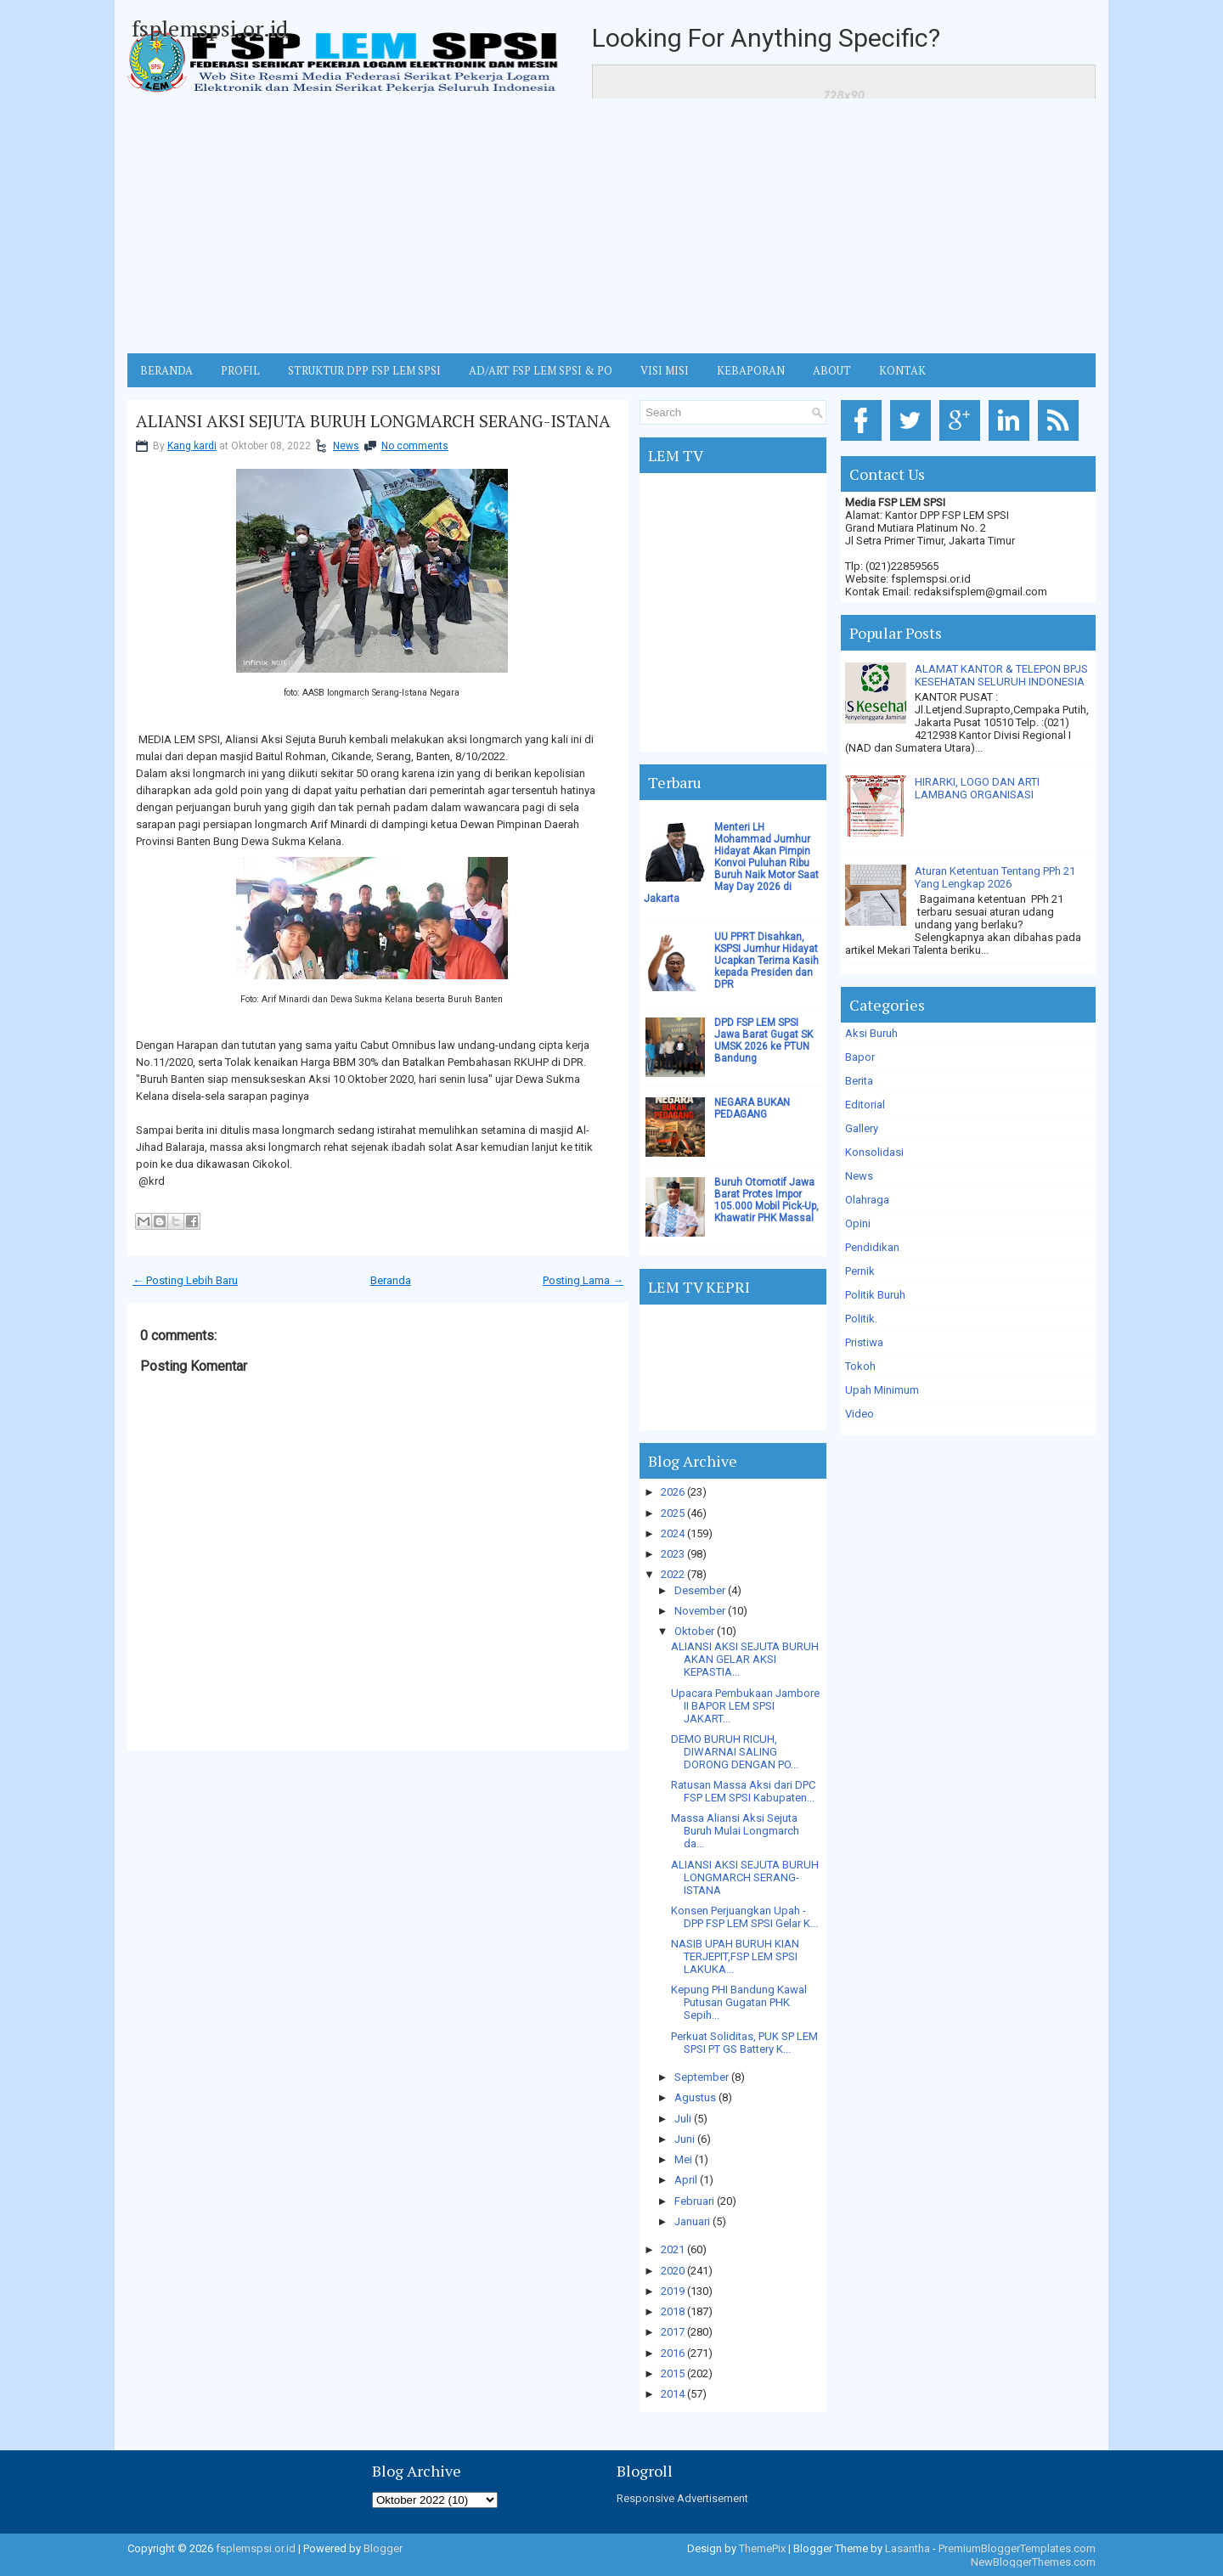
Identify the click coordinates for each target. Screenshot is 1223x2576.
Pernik (860, 1271)
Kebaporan (751, 370)
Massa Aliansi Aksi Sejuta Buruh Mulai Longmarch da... (735, 1831)
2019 (673, 2291)
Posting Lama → (583, 1280)
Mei (683, 2159)
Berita (859, 1080)
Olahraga (867, 1199)
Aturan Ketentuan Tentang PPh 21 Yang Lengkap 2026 (995, 877)
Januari (692, 2221)
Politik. (861, 1318)
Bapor (860, 1057)
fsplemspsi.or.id (210, 28)
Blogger (383, 2548)
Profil (240, 370)
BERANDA (166, 370)
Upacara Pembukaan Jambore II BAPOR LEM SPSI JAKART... (745, 1706)
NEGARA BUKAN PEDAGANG (752, 1108)
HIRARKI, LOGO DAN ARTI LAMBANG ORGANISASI (977, 788)
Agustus (695, 2097)
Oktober (694, 1631)
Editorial (865, 1104)
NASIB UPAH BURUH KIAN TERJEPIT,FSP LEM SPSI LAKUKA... (735, 1956)
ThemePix (762, 2548)
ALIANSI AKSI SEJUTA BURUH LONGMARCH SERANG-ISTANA (373, 421)
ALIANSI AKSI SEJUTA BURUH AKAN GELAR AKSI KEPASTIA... (745, 1659)
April (685, 2179)
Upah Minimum (882, 1390)
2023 (673, 1553)
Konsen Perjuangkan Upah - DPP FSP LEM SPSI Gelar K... (744, 1917)
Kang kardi (192, 446)
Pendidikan (872, 1247)
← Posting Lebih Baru (185, 1280)
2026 (673, 1491)
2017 (673, 2331)
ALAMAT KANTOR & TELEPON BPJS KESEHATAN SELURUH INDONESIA (1001, 675)
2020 (673, 2270)
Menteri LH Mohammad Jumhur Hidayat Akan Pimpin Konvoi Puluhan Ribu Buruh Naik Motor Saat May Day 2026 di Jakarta (731, 863)
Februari (694, 2201)
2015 (673, 2373)
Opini (858, 1223)
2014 (673, 2393)
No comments (414, 446)
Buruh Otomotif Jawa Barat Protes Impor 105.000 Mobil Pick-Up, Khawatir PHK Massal (766, 1200)
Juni (684, 2139)
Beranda (390, 1280)
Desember (699, 1590)
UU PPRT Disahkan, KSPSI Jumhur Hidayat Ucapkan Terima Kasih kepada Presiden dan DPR (766, 960)
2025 (673, 1513)
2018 (673, 2311)
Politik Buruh (875, 1294)
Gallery (861, 1128)
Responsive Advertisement (682, 2498)
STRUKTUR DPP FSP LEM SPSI (364, 370)
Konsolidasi (874, 1152)
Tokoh (860, 1366)
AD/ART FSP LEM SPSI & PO (540, 370)
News (346, 446)
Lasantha (907, 2548)
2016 (673, 2353)
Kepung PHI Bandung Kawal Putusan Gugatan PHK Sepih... (739, 2002)
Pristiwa (864, 1342)
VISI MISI (664, 370)
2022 (673, 1574)
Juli (682, 2118)
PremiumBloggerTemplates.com (1017, 2548)
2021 (673, 2249)
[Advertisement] (611, 226)
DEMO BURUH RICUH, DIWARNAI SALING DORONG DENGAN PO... (734, 1752)
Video (859, 1413)
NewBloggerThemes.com (1033, 2562)
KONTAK (902, 370)
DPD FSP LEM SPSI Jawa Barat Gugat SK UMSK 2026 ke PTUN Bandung (763, 1040)
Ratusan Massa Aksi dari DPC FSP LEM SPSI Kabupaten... (743, 1791)
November (699, 1610)
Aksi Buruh (871, 1033)
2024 (673, 1533)
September (701, 2077)
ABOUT (832, 370)
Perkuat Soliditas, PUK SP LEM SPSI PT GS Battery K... (744, 2042)
